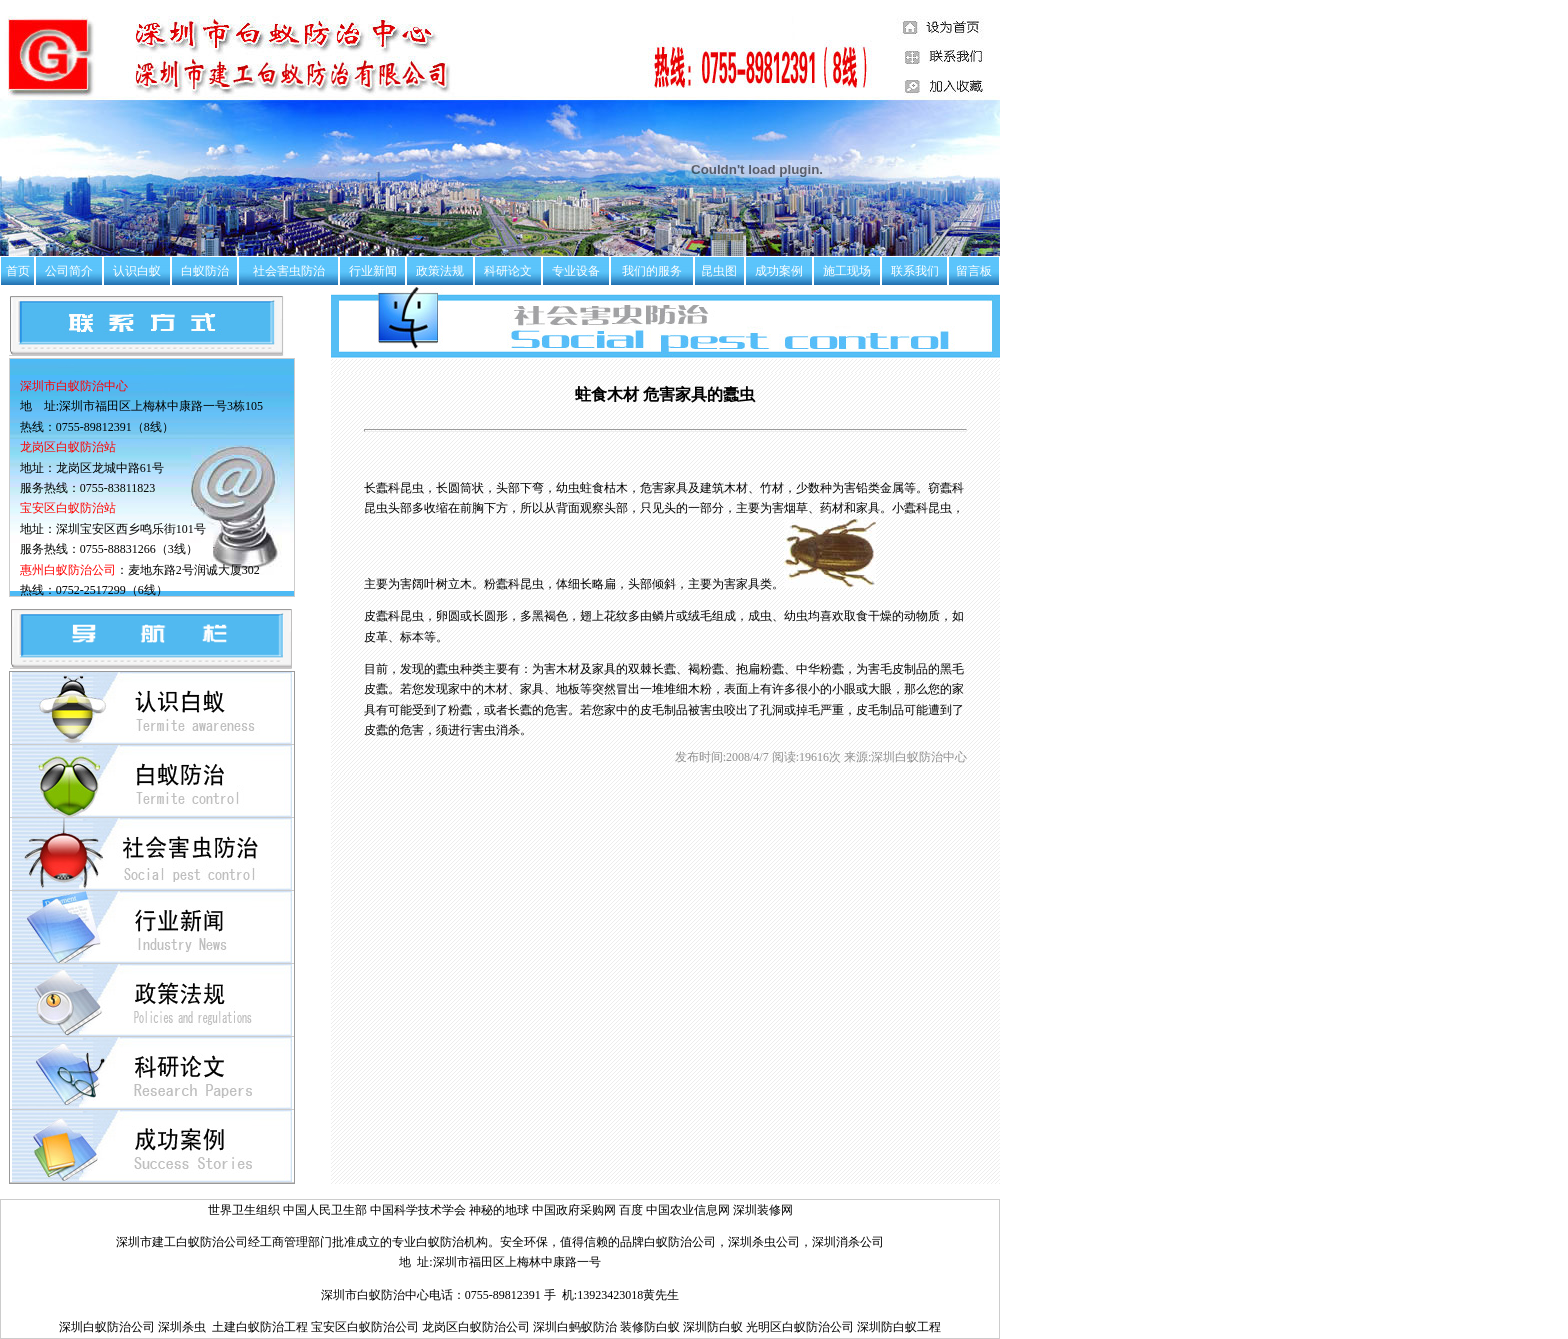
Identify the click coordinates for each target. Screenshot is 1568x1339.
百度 (631, 1210)
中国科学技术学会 (419, 1210)
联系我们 (915, 271)
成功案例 (779, 271)
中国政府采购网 (575, 1210)
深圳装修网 (763, 1210)
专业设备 (576, 271)
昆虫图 (719, 271)
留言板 (974, 271)
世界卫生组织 (244, 1210)
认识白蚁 (137, 271)
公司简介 (69, 271)
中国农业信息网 (689, 1210)
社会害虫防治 (289, 271)
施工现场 (847, 271)
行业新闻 (373, 271)
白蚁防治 (205, 271)
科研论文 (508, 271)
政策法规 (440, 271)
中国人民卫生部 (326, 1210)
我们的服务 (652, 271)
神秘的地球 (499, 1210)
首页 (18, 271)
